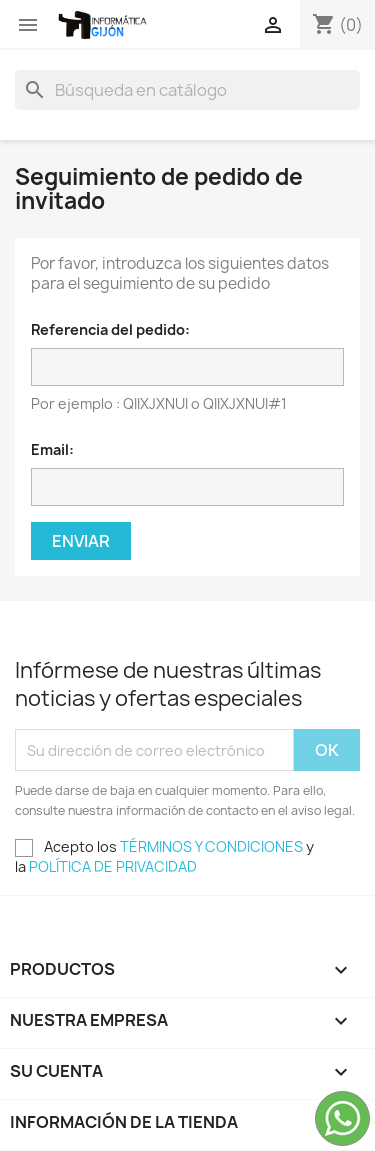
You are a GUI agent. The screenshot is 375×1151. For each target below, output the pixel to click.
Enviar (81, 541)
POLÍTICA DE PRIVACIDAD (113, 866)
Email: (52, 449)
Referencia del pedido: (110, 329)
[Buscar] (187, 90)
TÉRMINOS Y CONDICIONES (211, 846)
